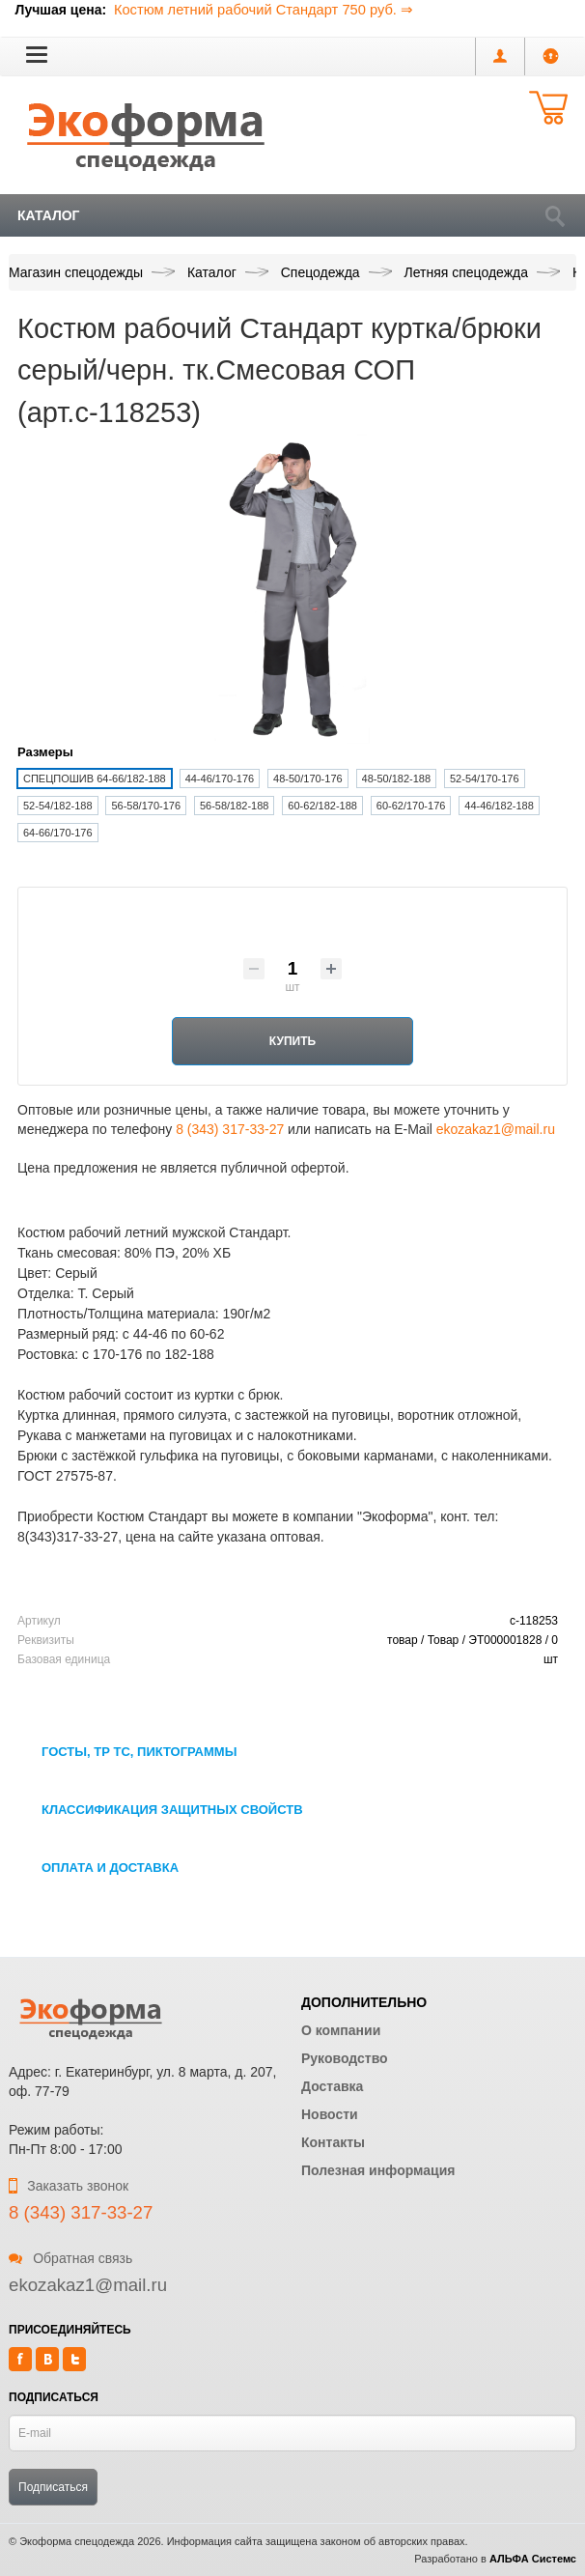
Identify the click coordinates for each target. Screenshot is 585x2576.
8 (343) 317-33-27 (230, 1129)
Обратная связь (70, 2258)
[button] (37, 54)
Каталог (48, 215)
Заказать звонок (68, 2186)
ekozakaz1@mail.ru (495, 1129)
